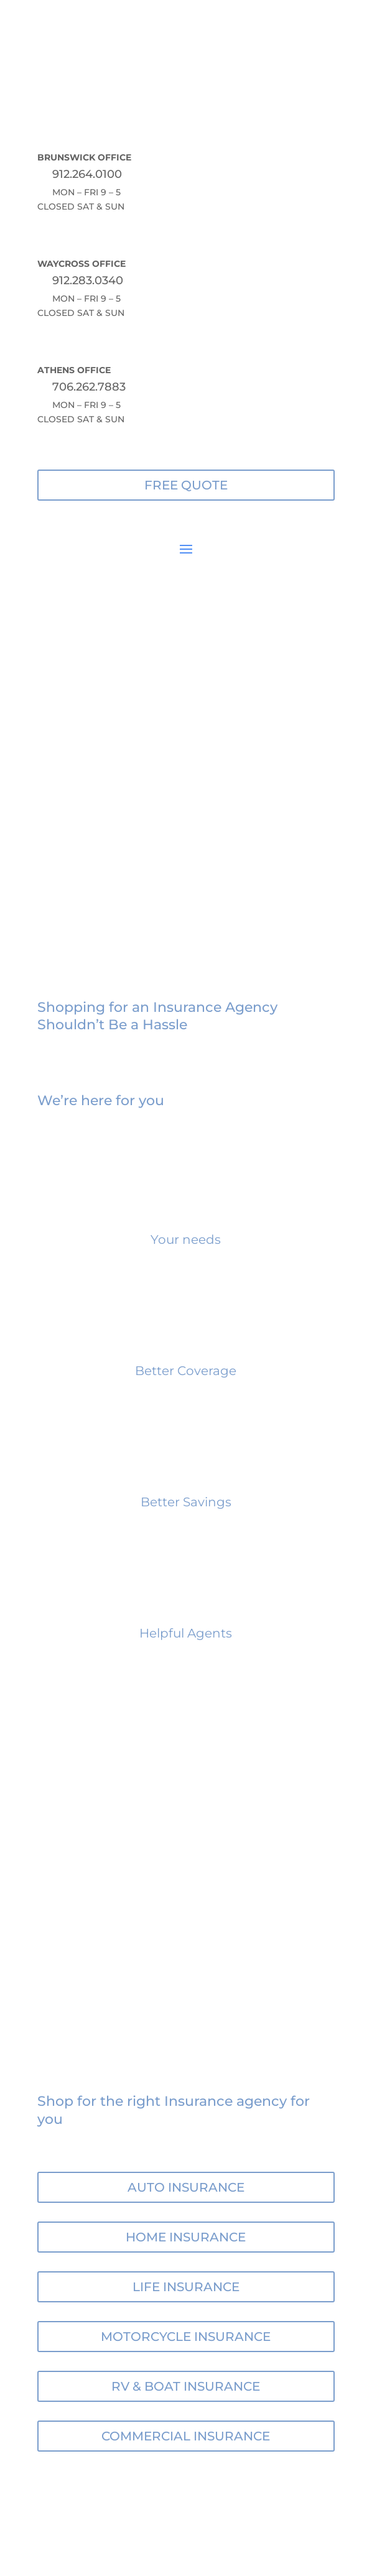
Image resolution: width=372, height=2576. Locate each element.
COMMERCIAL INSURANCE (185, 2436)
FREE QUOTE (186, 485)
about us (183, 877)
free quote (182, 840)
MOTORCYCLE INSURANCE (186, 2336)
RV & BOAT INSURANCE (185, 2386)
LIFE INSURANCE (186, 2286)
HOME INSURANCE (186, 2237)
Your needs (186, 1239)
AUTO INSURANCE (186, 2187)
